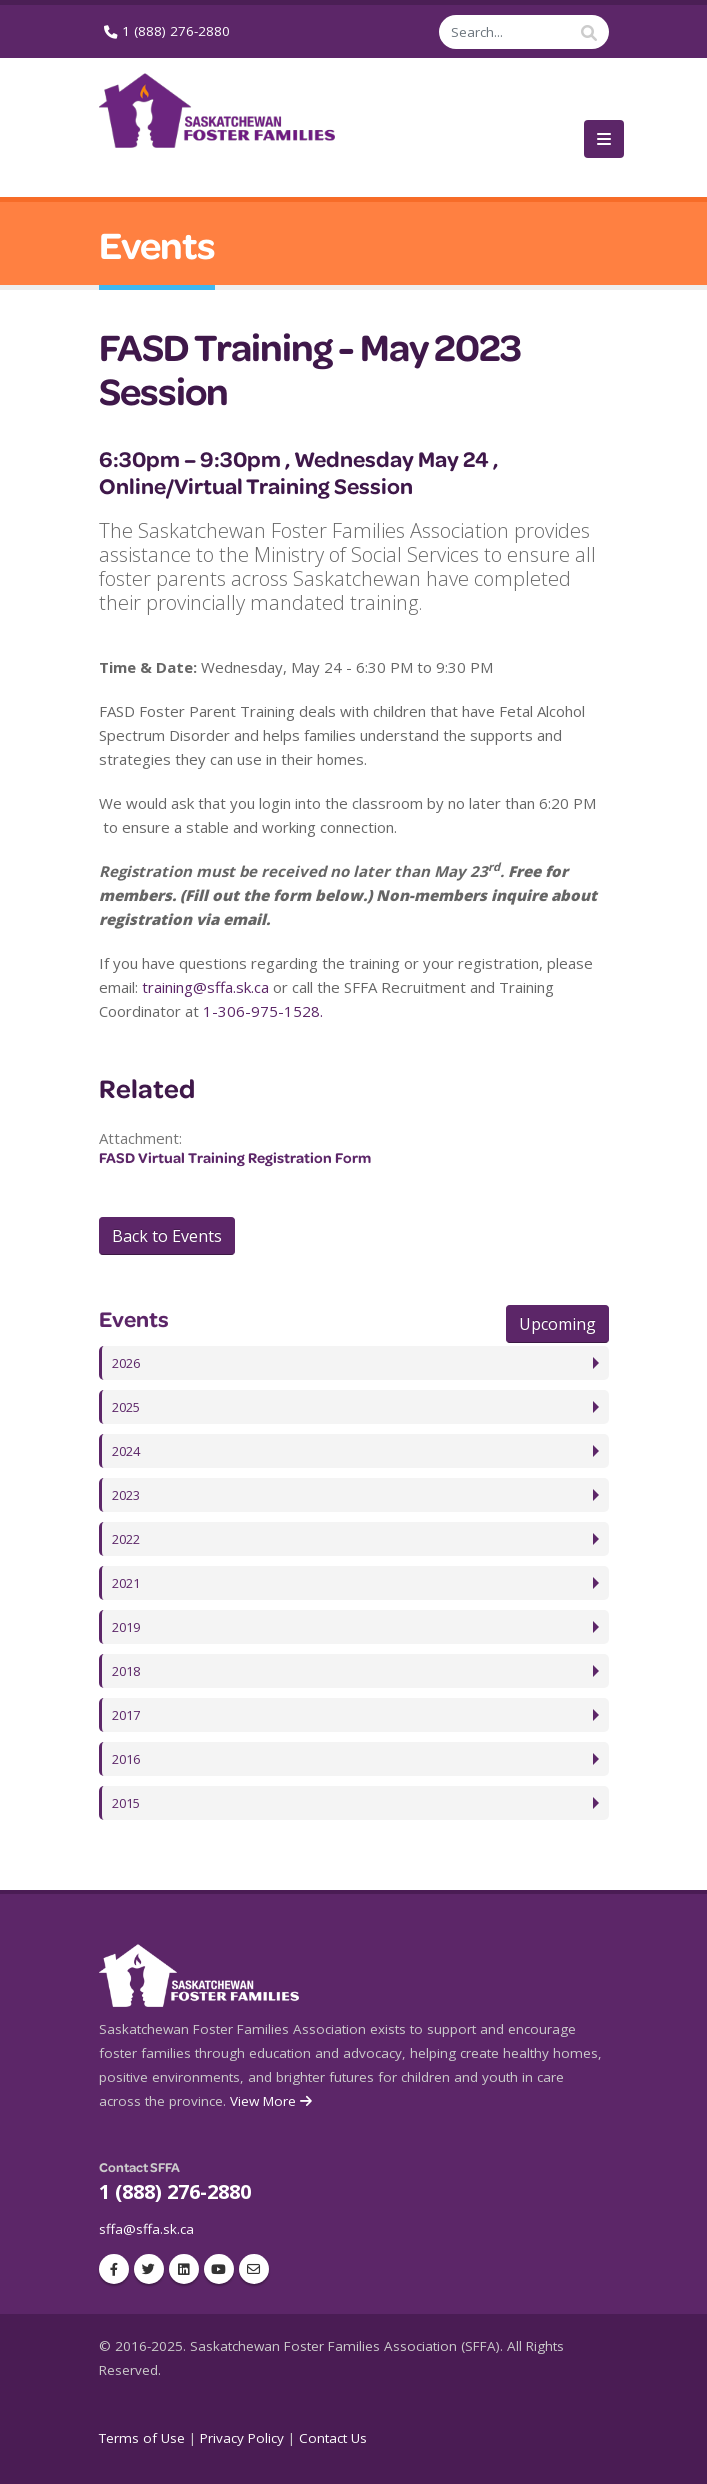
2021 (128, 1583)
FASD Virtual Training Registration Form (235, 1157)
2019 (128, 1627)
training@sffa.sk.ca (205, 987)
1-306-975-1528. (263, 1011)
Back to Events (167, 1236)
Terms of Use (142, 2438)
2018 (128, 1671)
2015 (128, 1803)
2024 (128, 1451)
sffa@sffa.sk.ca (146, 2229)
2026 (128, 1363)
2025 (128, 1407)
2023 (128, 1495)
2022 (128, 1539)
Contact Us (333, 2438)
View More (272, 2101)
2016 (128, 1759)
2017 (128, 1715)
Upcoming (557, 1324)
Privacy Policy (242, 2438)
